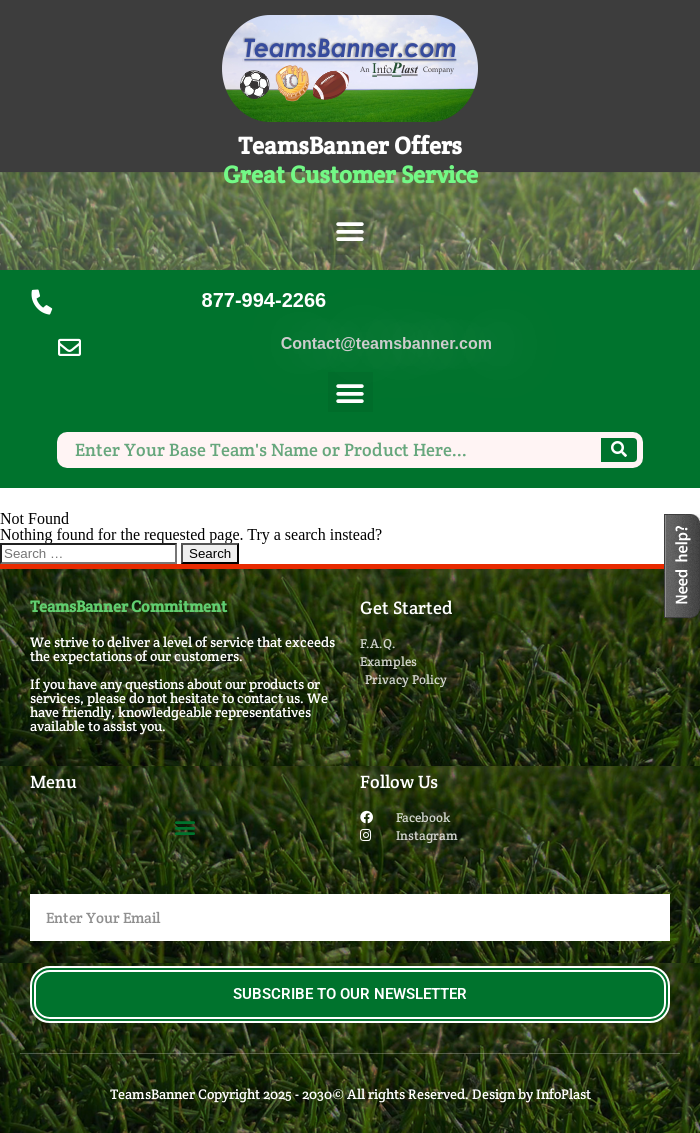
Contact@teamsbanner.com (386, 343)
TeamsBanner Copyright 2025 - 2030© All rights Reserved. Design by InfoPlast (350, 1094)
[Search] (619, 450)
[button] (350, 232)
